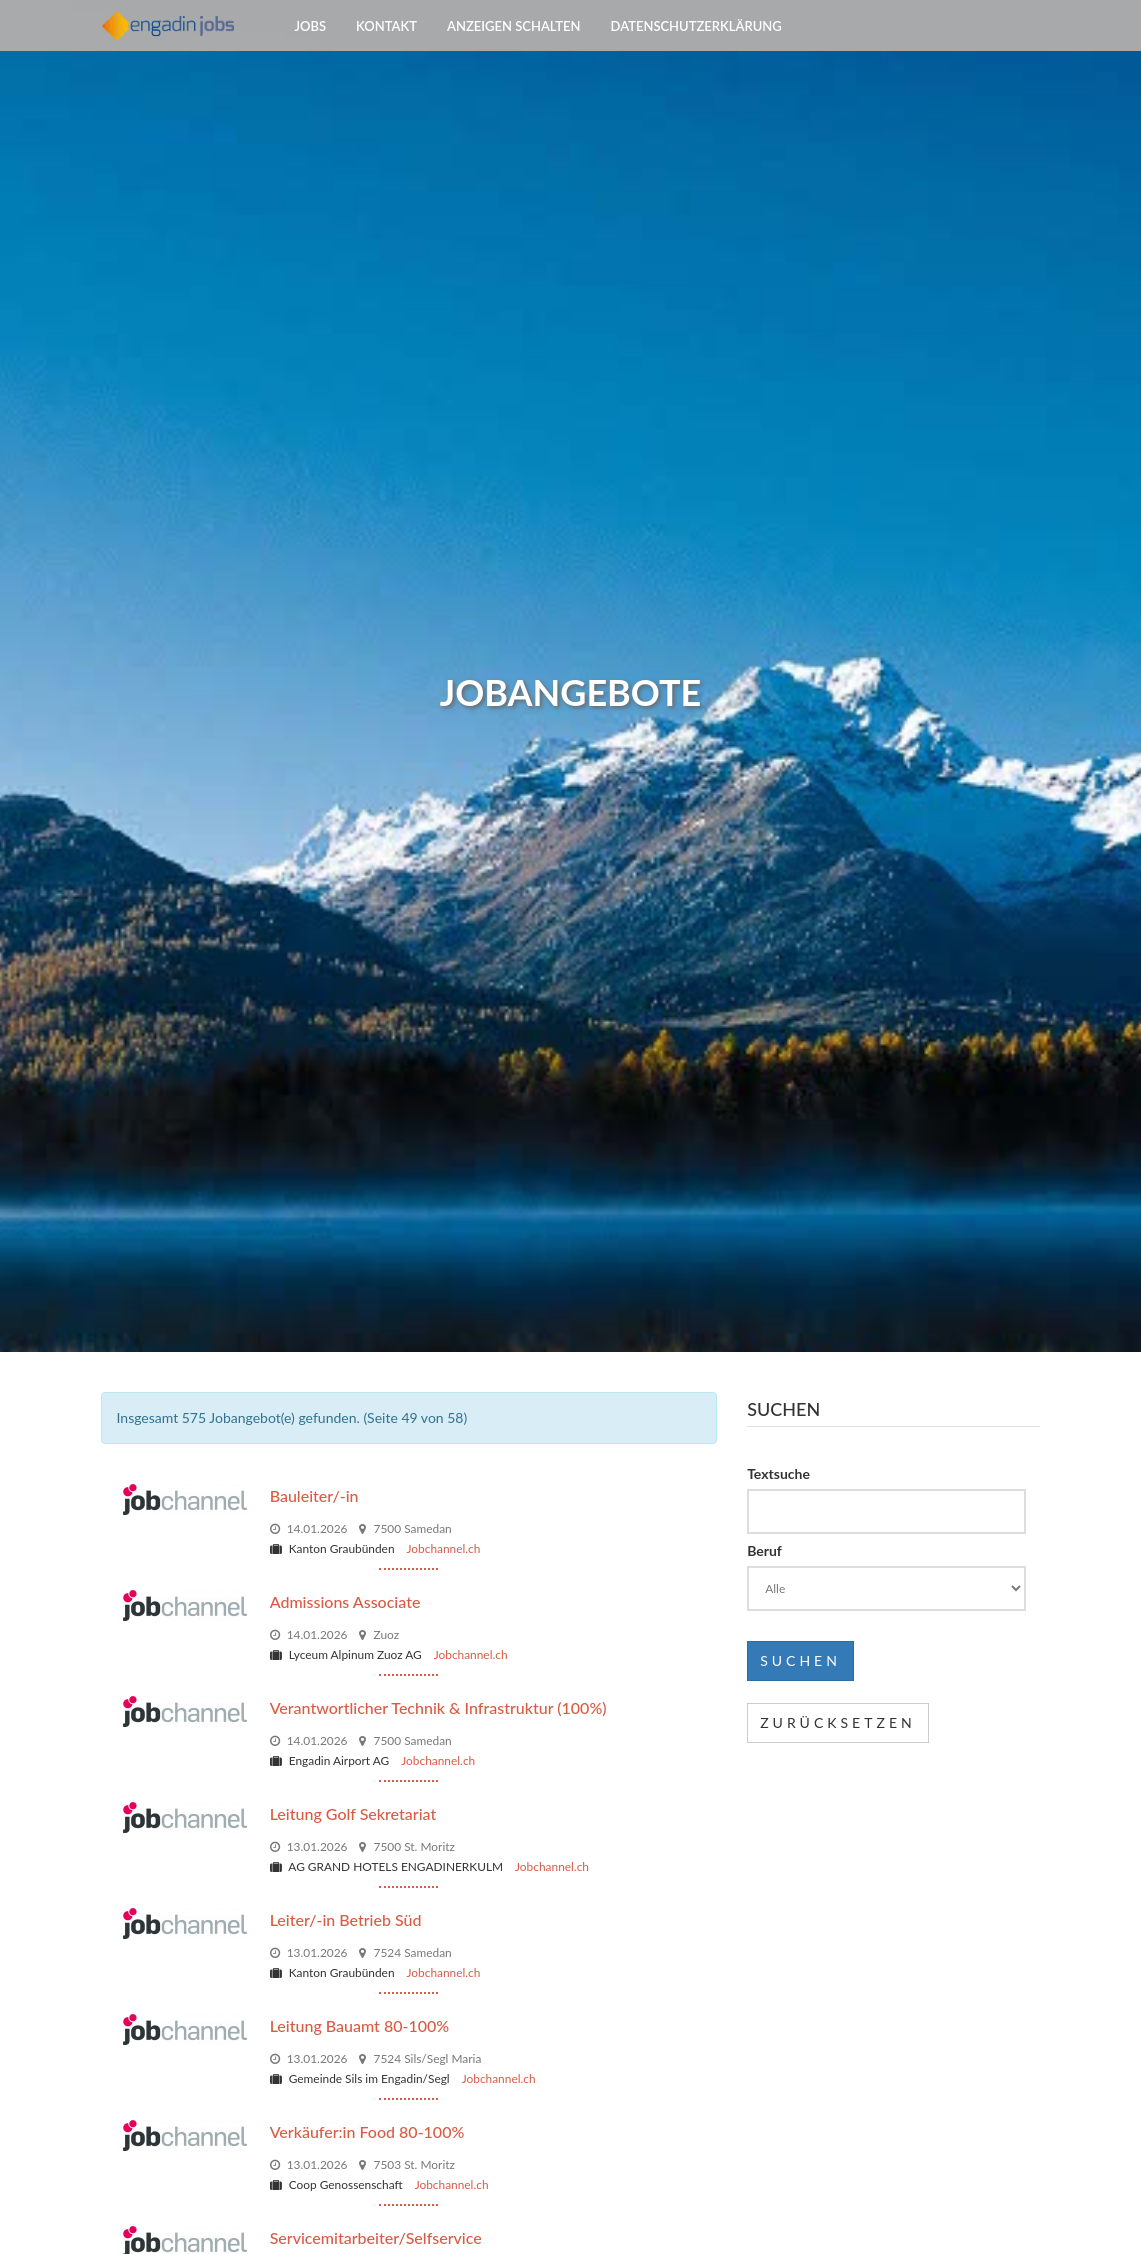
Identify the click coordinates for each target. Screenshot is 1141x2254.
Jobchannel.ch (444, 1548)
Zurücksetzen (838, 1722)
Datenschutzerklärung (696, 50)
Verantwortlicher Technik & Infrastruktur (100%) (438, 1707)
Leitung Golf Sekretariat (353, 1813)
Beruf (764, 1550)
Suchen (800, 1660)
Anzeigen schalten (514, 50)
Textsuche (778, 1473)
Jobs (311, 50)
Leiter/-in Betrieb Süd (346, 1919)
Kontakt (386, 50)
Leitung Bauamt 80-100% (360, 2025)
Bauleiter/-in (314, 1495)
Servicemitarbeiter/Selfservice (376, 2237)
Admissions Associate (345, 1601)
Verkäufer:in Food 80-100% (367, 2131)
